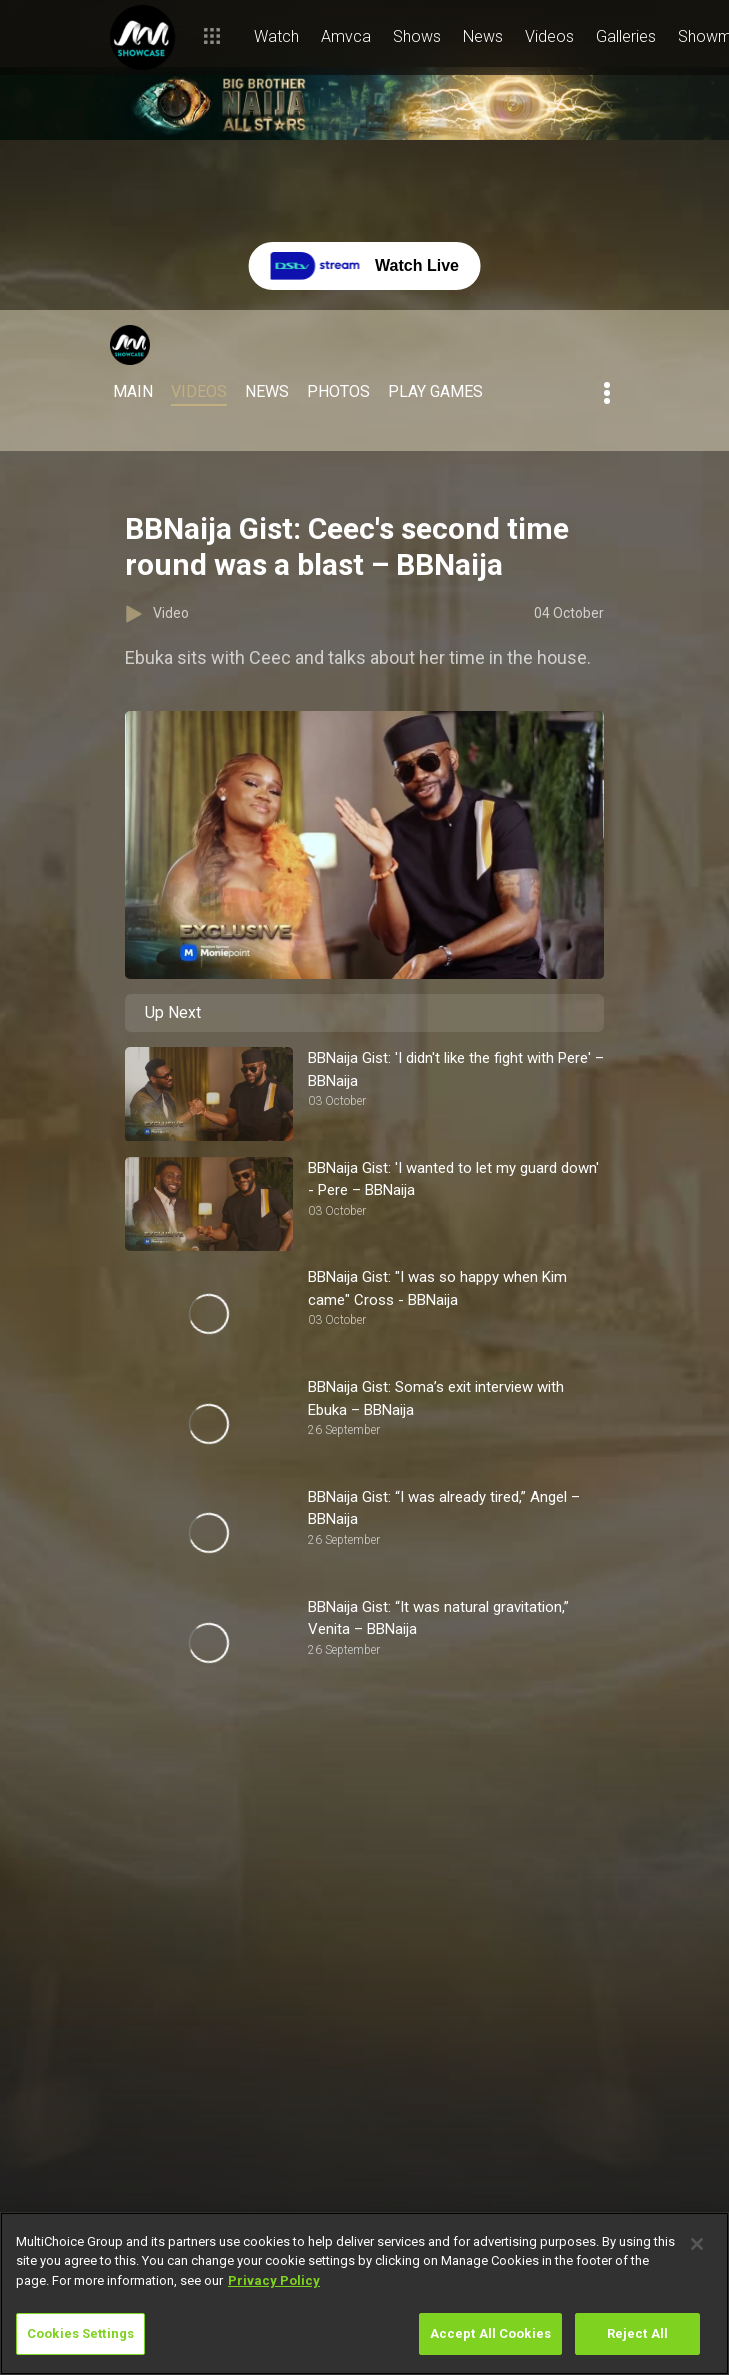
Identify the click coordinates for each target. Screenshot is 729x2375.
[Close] (697, 2244)
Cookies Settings (80, 2333)
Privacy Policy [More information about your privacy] (274, 2280)
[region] (364, 2293)
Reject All (637, 2333)
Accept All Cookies (490, 2333)
